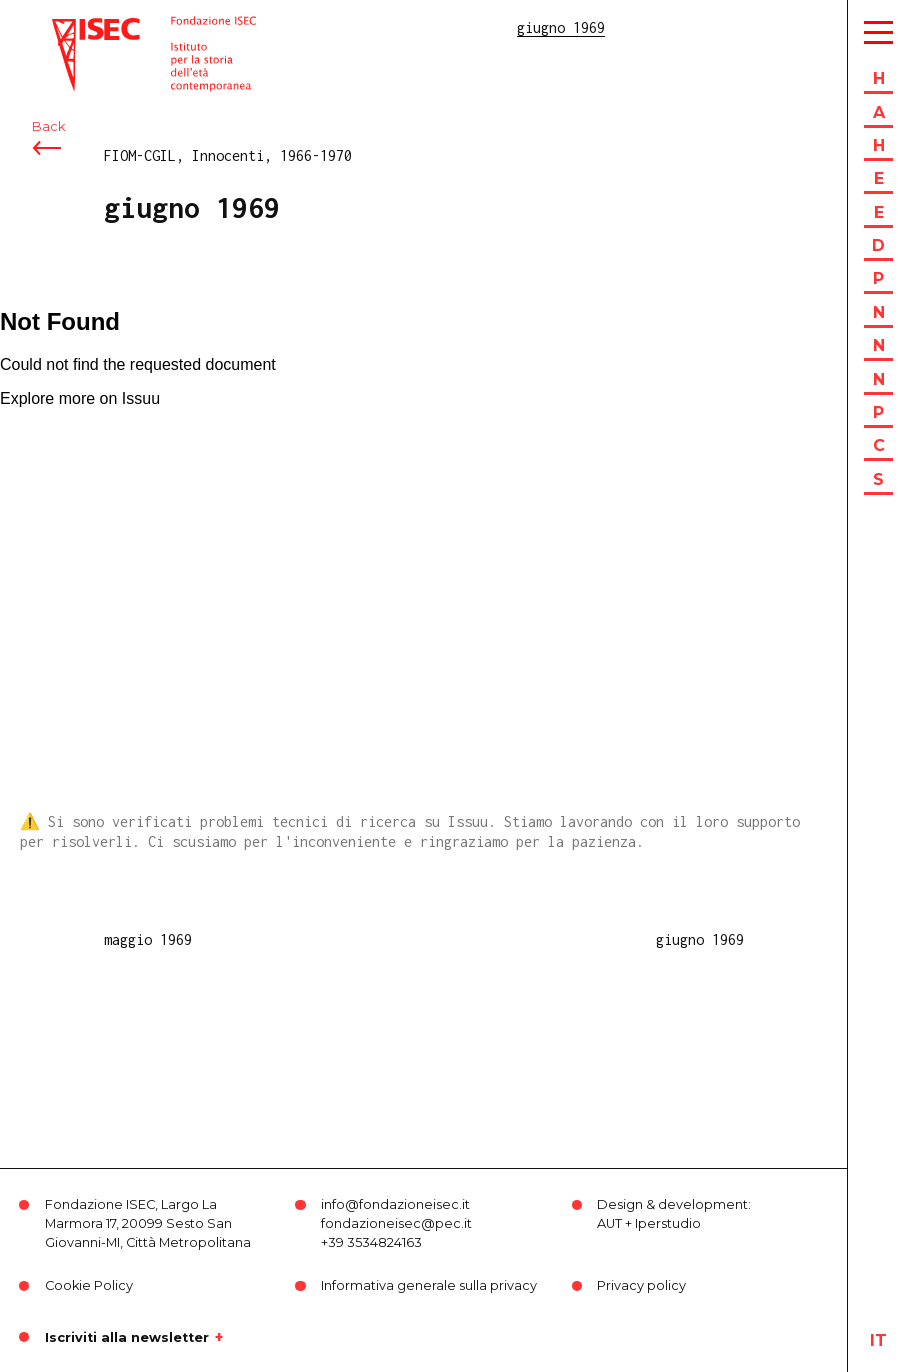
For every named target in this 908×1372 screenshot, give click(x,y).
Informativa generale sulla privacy (429, 1285)
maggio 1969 (148, 939)
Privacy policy (641, 1285)
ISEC (68, 27)
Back (48, 127)
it (878, 1340)
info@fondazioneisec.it (395, 1204)
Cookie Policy (89, 1285)
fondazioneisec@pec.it (396, 1223)
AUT (609, 1223)
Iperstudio (668, 1223)
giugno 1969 (700, 939)
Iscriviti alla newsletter (127, 1337)
